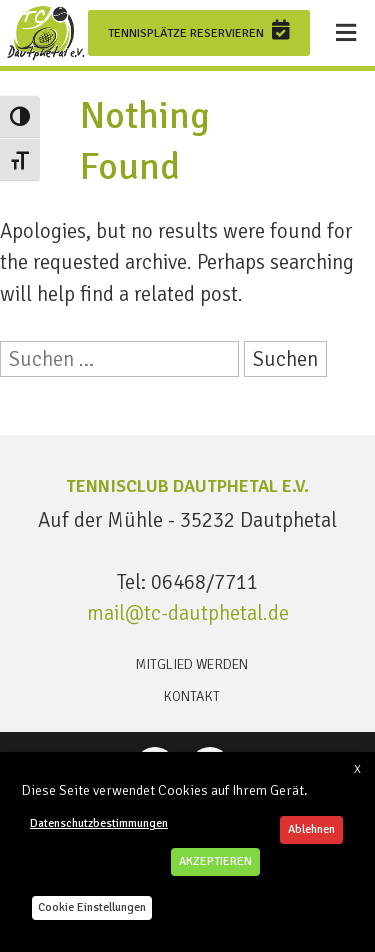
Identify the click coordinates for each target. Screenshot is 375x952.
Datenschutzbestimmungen (99, 823)
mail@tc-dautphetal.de (188, 613)
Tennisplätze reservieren (199, 30)
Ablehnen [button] (311, 829)
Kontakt (191, 696)
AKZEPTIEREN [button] (215, 861)
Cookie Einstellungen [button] (92, 907)
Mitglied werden (191, 664)
